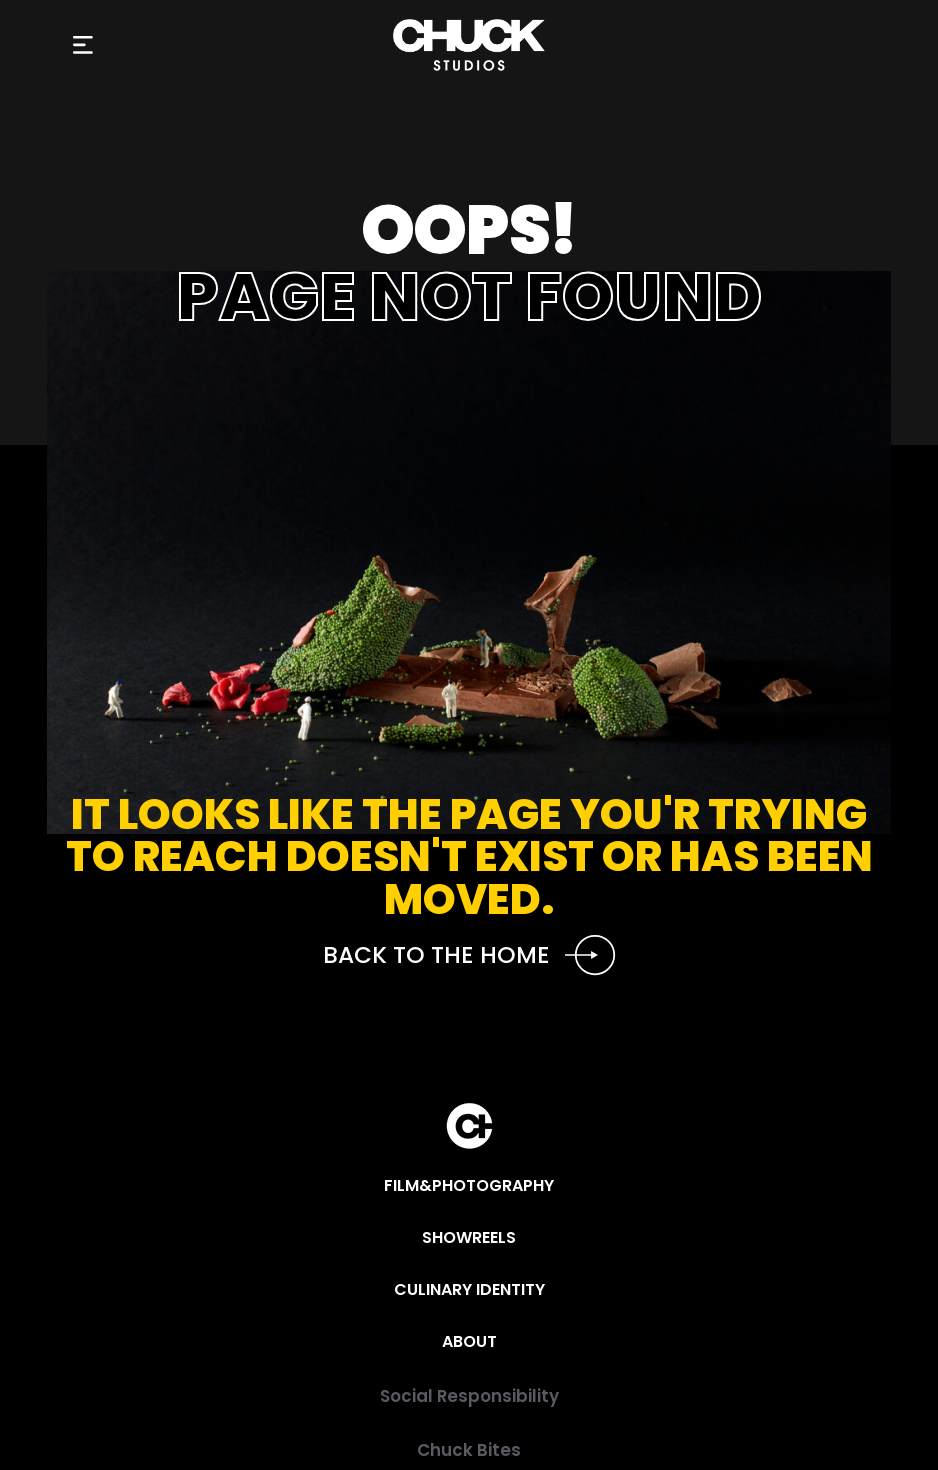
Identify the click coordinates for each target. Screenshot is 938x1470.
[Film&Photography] (469, 1186)
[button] (83, 45)
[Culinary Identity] (469, 1290)
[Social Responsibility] (469, 1396)
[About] (469, 1342)
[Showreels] (469, 1238)
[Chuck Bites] (469, 1450)
